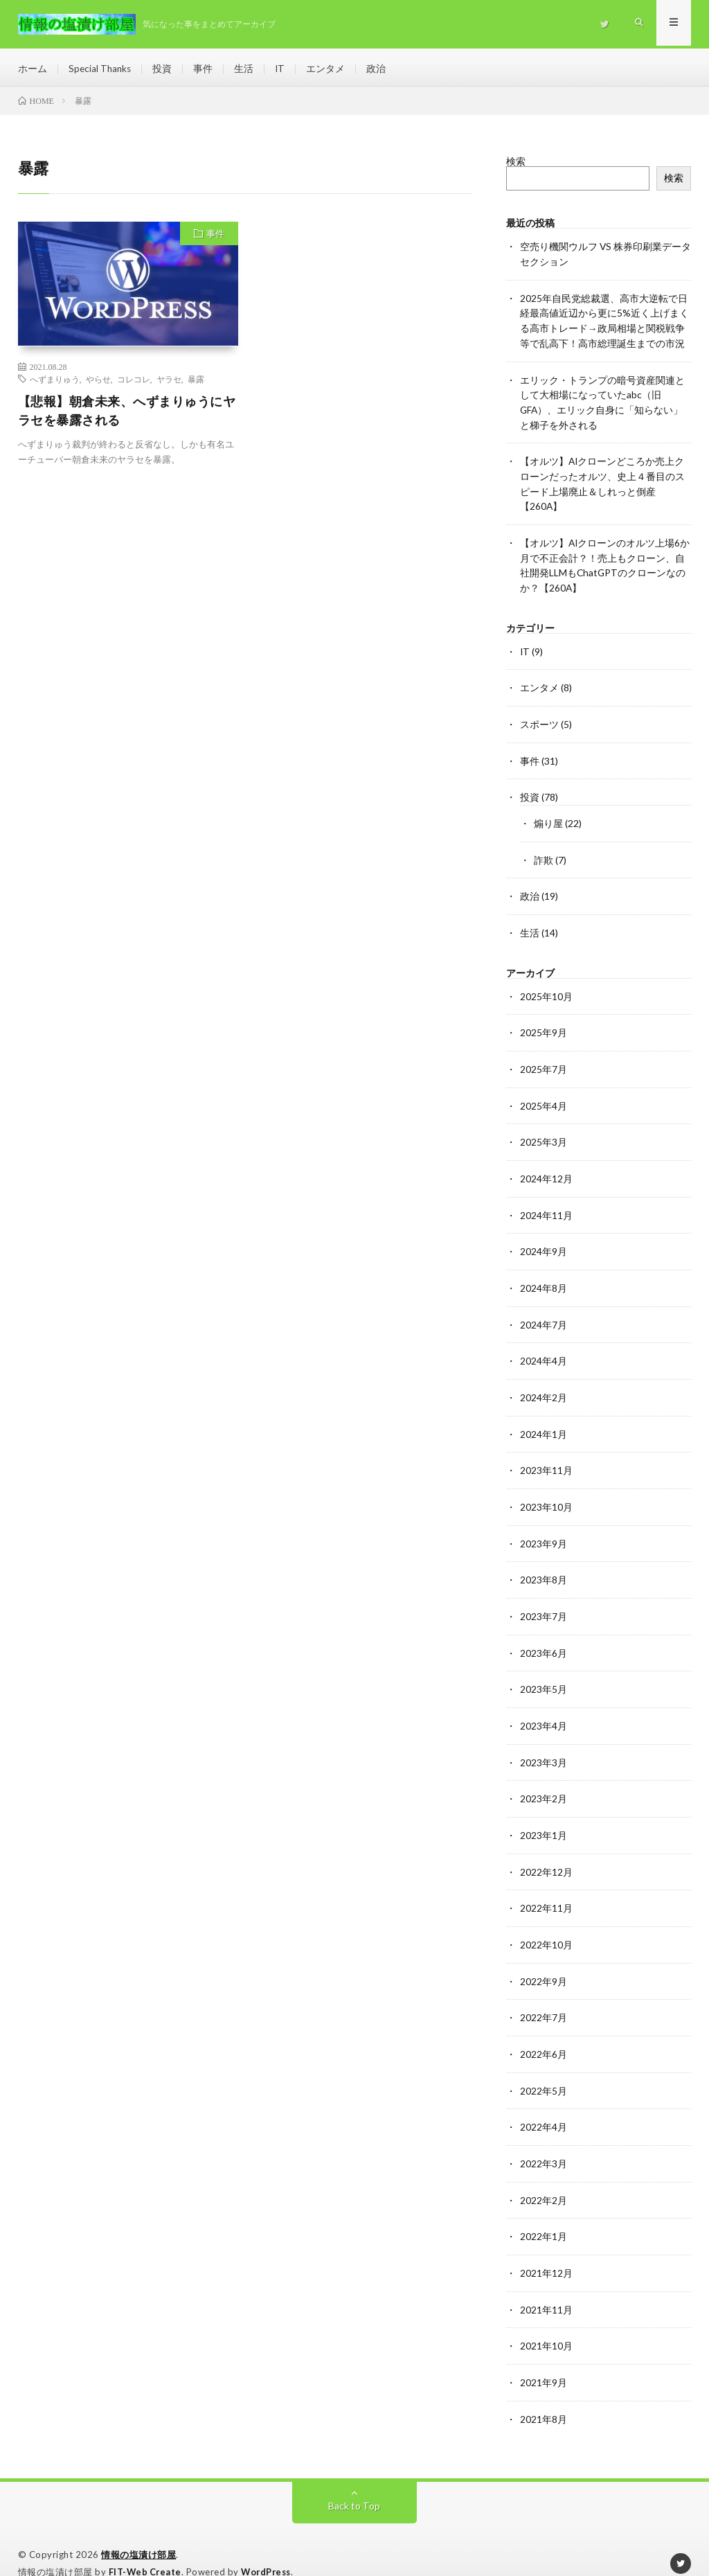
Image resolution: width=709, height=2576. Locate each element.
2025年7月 (543, 1059)
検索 (516, 165)
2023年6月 (543, 1636)
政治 (379, 69)
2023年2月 (543, 1780)
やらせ (98, 382)
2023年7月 (543, 1600)
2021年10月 (546, 2320)
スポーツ (539, 719)
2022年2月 (543, 2176)
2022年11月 (546, 1888)
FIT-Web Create (146, 2544)
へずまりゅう (55, 382)
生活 (246, 69)
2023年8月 (543, 1564)
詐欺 (543, 852)
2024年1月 (543, 1419)
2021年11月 (546, 2284)
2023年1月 (543, 1816)
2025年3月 (543, 1131)
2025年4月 (543, 1095)
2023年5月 (543, 1672)
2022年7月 (543, 1996)
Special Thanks (101, 69)
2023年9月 (543, 1528)
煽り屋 (548, 816)
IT (283, 69)
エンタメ (328, 69)
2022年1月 (543, 2212)
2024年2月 (543, 1383)
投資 (164, 69)
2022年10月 (546, 1924)
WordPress (269, 2544)
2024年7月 (543, 1311)
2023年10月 (546, 1492)
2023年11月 (546, 1456)
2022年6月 (543, 2032)
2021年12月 (546, 2248)
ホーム (32, 69)
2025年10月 (546, 987)
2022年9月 (543, 1960)
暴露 (196, 382)
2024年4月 (543, 1347)
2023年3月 (543, 1744)
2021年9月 (543, 2356)
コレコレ (133, 382)
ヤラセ (168, 382)
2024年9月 (543, 1239)
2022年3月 (543, 2140)
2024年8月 (543, 1275)
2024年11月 (546, 1203)
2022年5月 (543, 2068)
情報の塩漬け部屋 (138, 2527)
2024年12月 (546, 1167)
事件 (205, 69)
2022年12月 (546, 1852)
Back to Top (354, 2479)
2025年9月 (543, 1023)
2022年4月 (543, 2104)
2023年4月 (543, 1708)
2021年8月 (543, 2392)
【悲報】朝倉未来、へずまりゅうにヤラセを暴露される (127, 414)
